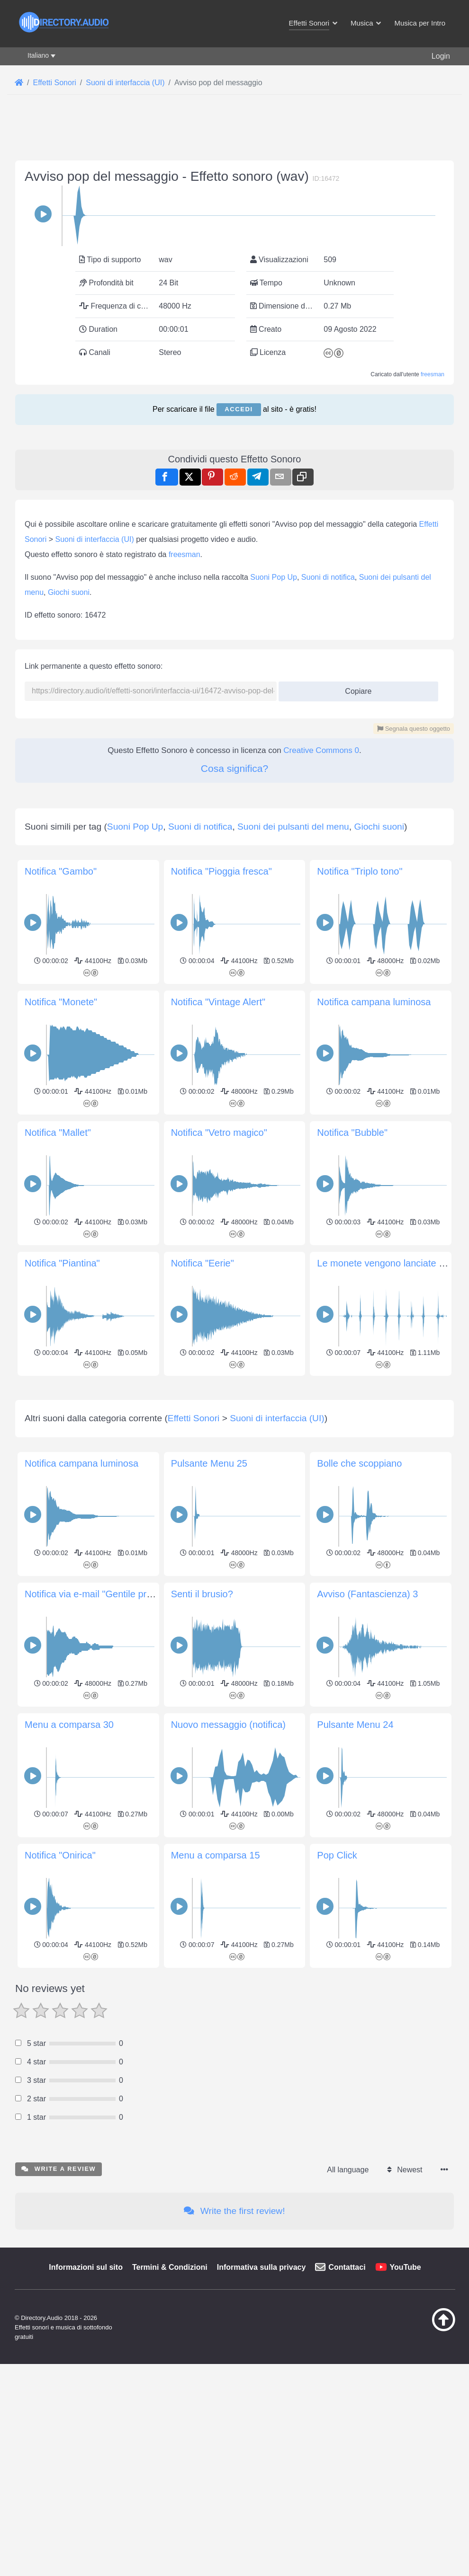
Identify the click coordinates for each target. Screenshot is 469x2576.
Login (441, 56)
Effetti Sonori (194, 1948)
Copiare (354, 953)
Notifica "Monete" (61, 1399)
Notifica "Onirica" (60, 2385)
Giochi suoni (69, 857)
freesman (432, 507)
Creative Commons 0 (321, 1015)
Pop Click (337, 2385)
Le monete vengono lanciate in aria (390, 1660)
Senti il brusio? (202, 2124)
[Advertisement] (234, 209)
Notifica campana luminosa (374, 1399)
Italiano (38, 55)
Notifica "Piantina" (62, 1660)
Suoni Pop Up (273, 842)
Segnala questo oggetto (413, 993)
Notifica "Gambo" (61, 1269)
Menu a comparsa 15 (215, 2385)
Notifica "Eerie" (202, 1660)
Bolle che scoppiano (359, 1993)
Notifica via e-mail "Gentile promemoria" (108, 2124)
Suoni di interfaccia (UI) (94, 804)
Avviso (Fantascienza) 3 (367, 2124)
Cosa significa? (234, 1033)
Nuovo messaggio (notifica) (228, 2254)
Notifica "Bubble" (352, 1530)
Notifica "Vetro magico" (219, 1530)
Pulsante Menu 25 (209, 1993)
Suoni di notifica (328, 842)
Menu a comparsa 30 (69, 2254)
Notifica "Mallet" (58, 1530)
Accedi (239, 541)
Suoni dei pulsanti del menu (293, 1224)
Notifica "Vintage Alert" (218, 1399)
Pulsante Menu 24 (355, 2254)
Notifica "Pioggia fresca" (221, 1269)
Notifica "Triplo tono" (359, 1269)
